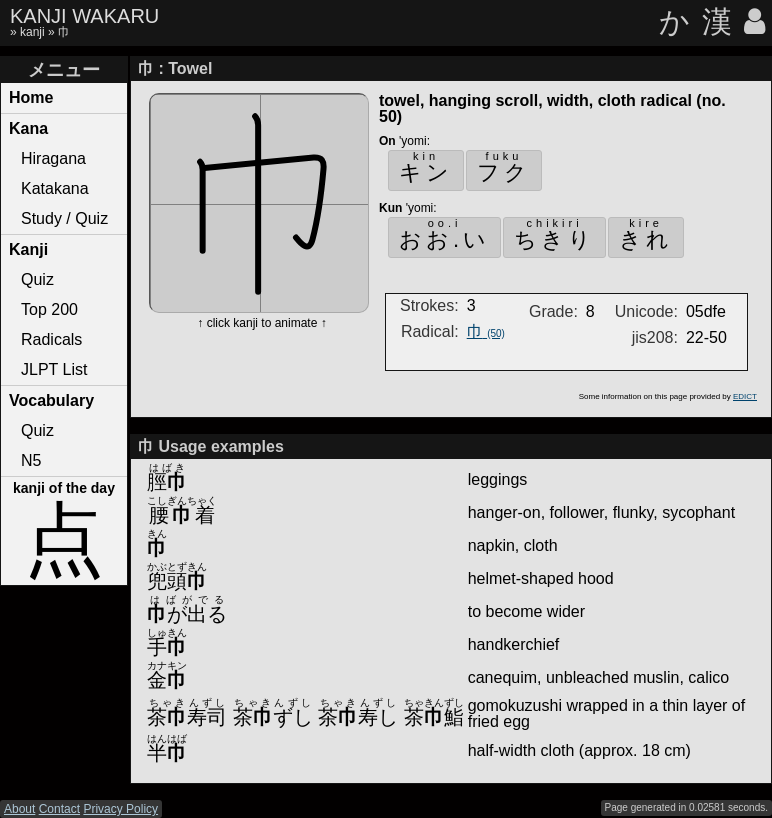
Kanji (28, 249)
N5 (31, 460)
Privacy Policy (120, 809)
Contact (59, 809)
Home (31, 97)
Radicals (51, 339)
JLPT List (54, 369)
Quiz (37, 279)
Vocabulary (51, 400)
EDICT (745, 396)
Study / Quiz (64, 218)
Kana (28, 128)
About (19, 809)
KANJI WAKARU (84, 16)
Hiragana (53, 158)
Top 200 (49, 309)
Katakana (55, 188)
